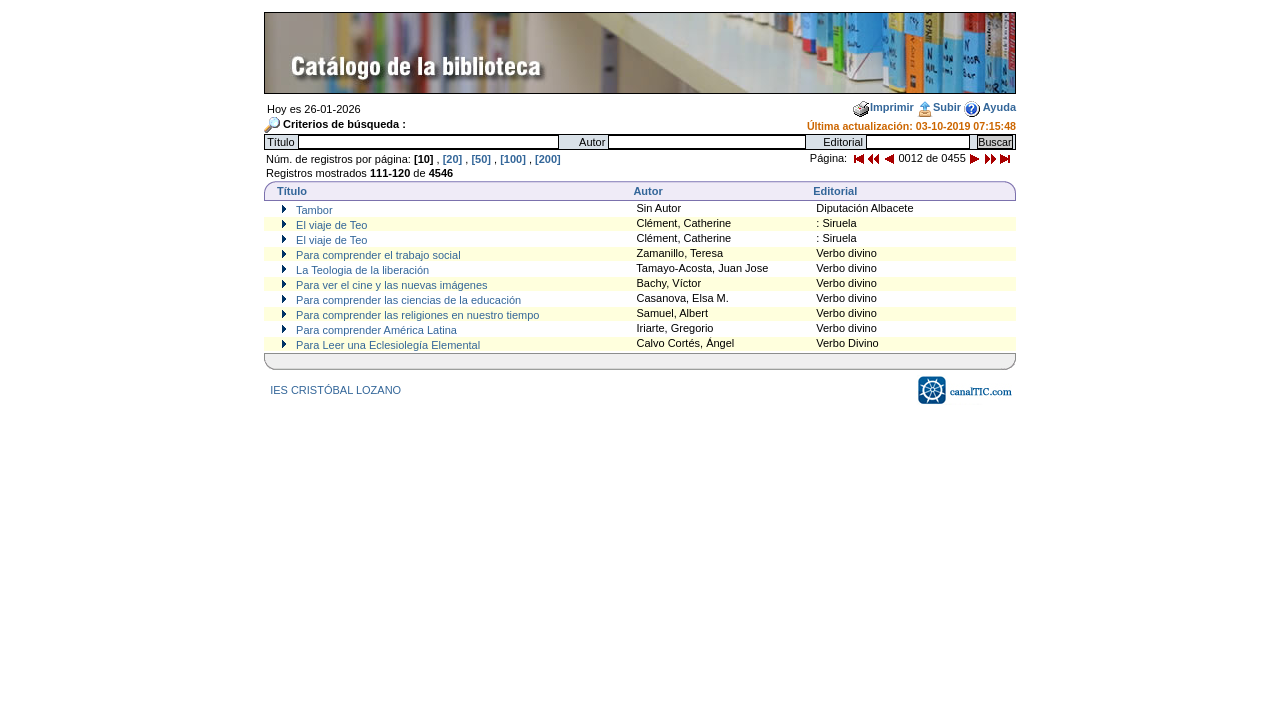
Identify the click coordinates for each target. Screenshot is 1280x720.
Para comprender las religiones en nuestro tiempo (416, 315)
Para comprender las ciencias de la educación (407, 300)
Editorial (835, 191)
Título (292, 191)
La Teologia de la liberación (361, 270)
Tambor (313, 210)
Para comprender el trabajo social (377, 255)
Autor (647, 191)
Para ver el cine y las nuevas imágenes (390, 285)
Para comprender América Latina (375, 330)
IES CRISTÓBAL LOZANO (335, 390)
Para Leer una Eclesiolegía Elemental (386, 345)
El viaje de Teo (330, 225)
